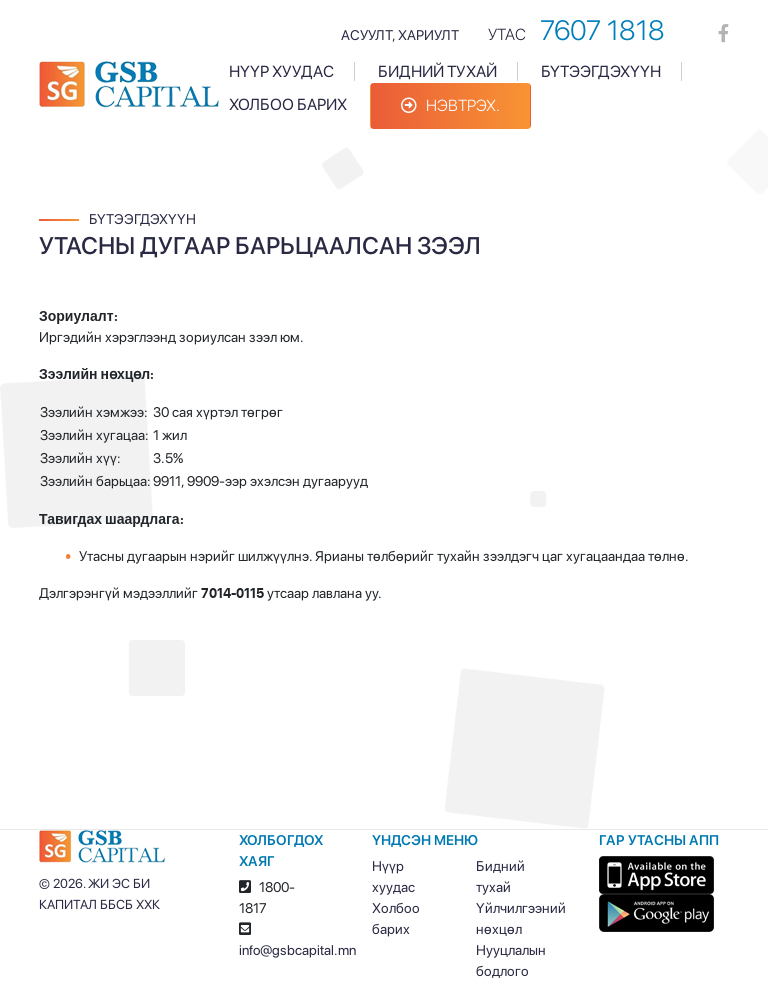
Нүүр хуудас (281, 71)
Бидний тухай (437, 71)
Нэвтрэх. (450, 105)
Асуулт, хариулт (400, 35)
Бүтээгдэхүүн (601, 71)
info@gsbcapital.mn (297, 950)
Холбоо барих (288, 104)
